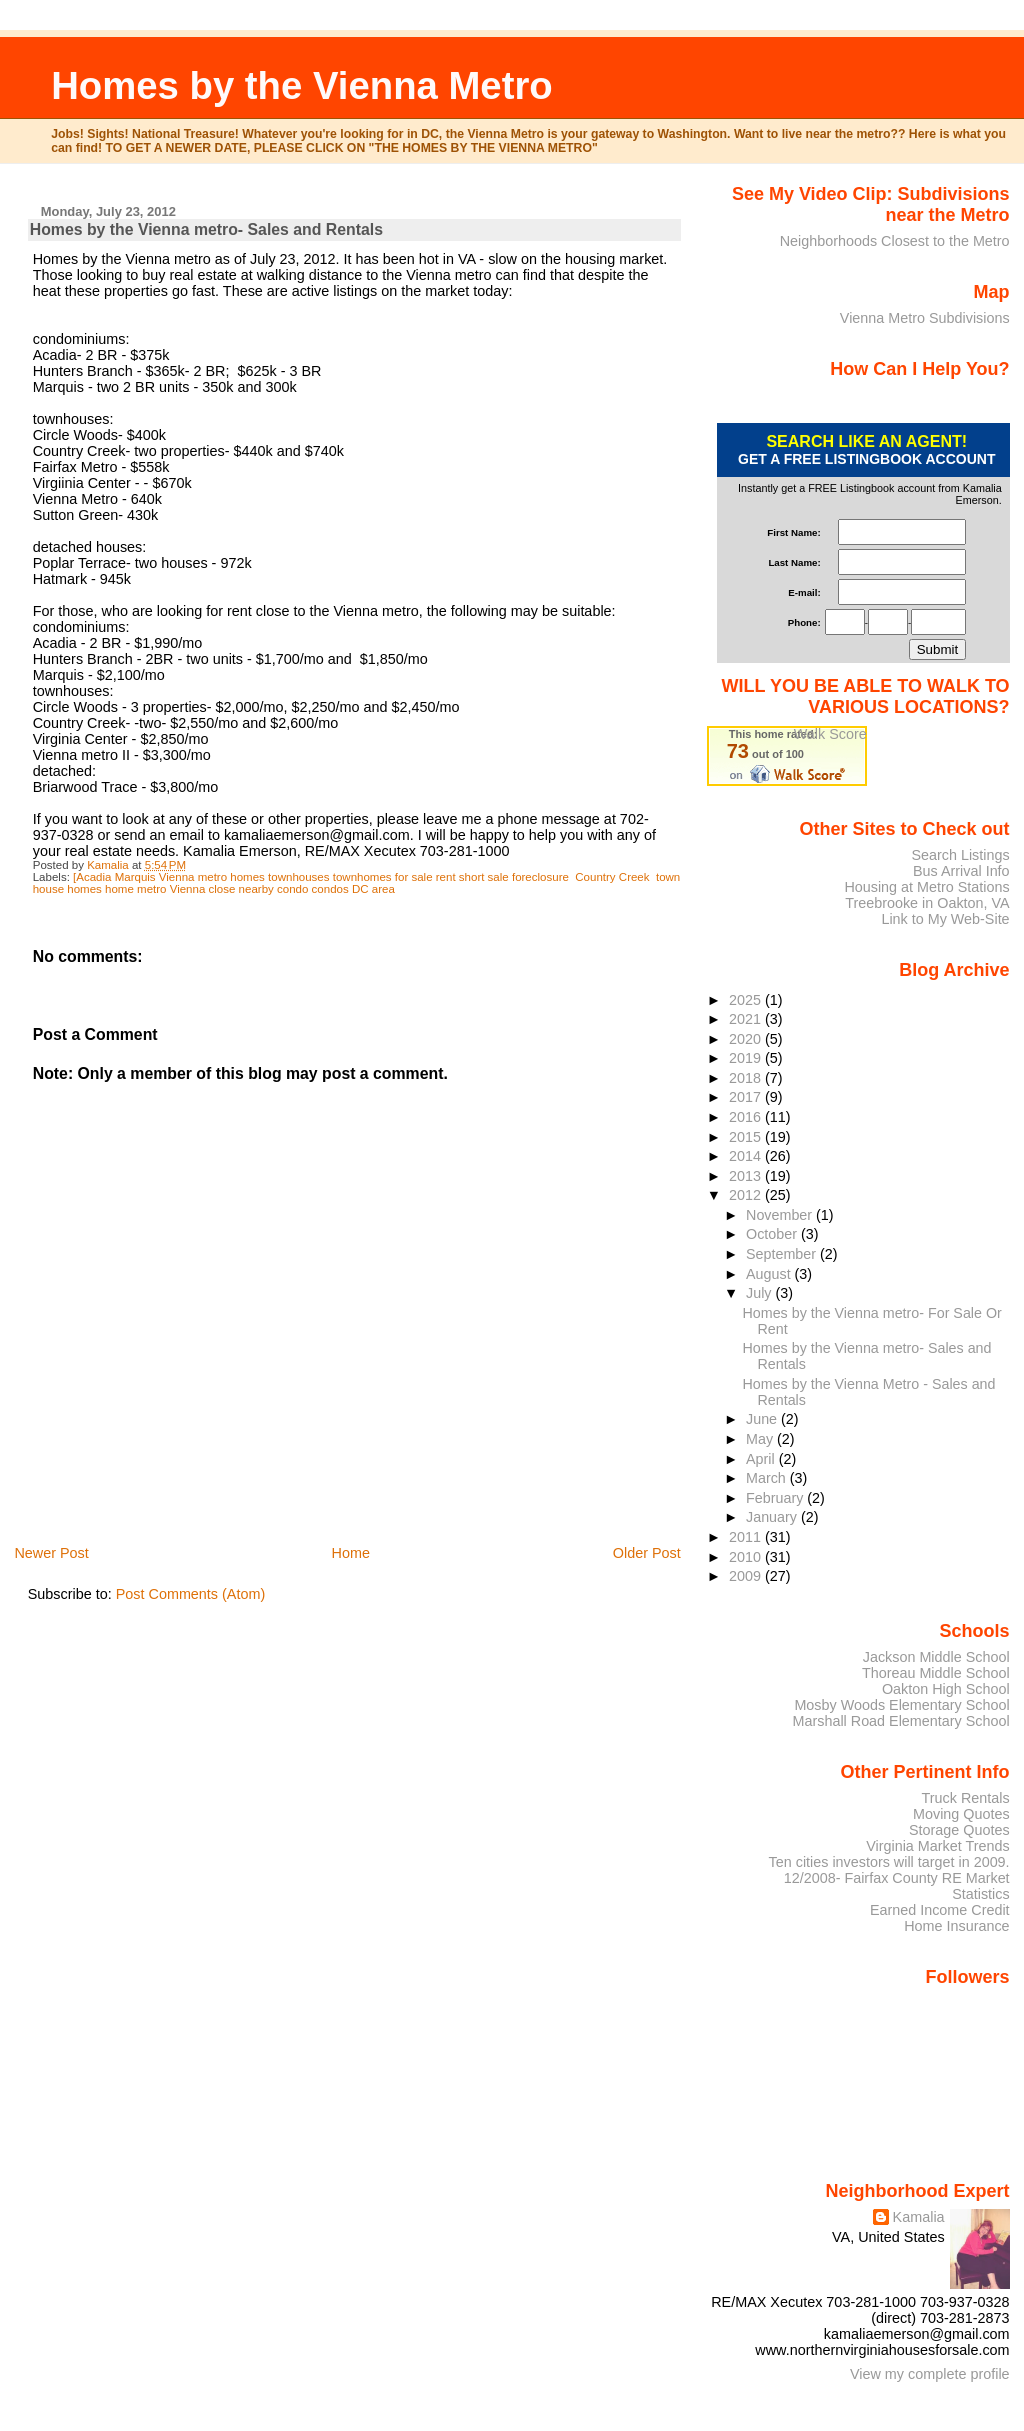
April (762, 1459)
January (773, 1517)
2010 (747, 1557)
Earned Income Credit (940, 1910)
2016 (747, 1117)
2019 (747, 1058)
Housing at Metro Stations (926, 887)
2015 (747, 1137)
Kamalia (919, 2217)
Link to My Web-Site (945, 919)
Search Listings (960, 855)
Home (351, 1553)
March (768, 1478)
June (763, 1419)
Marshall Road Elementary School (901, 1721)
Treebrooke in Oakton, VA (927, 903)
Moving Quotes (961, 1814)
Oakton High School (946, 1689)
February (776, 1498)
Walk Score (830, 734)
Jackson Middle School (936, 1657)
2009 (747, 1576)
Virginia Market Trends (937, 1846)
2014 (747, 1156)
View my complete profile (930, 2374)
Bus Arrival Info (961, 871)
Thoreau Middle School (936, 1673)
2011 (747, 1537)
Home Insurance (956, 1926)
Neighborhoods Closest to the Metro (895, 241)
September (783, 1254)
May (761, 1439)
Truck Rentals (966, 1798)
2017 (747, 1097)
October (773, 1234)
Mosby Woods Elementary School (901, 1705)
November (781, 1215)
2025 (747, 1000)
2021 (747, 1019)
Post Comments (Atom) (191, 1594)
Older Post (647, 1553)
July (760, 1293)
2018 (747, 1078)
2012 (747, 1195)
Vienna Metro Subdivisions (925, 318)
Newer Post (51, 1553)
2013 (747, 1176)
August (770, 1274)
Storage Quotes (959, 1830)
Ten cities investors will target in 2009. (889, 1862)
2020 (747, 1039)
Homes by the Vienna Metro (302, 85)
